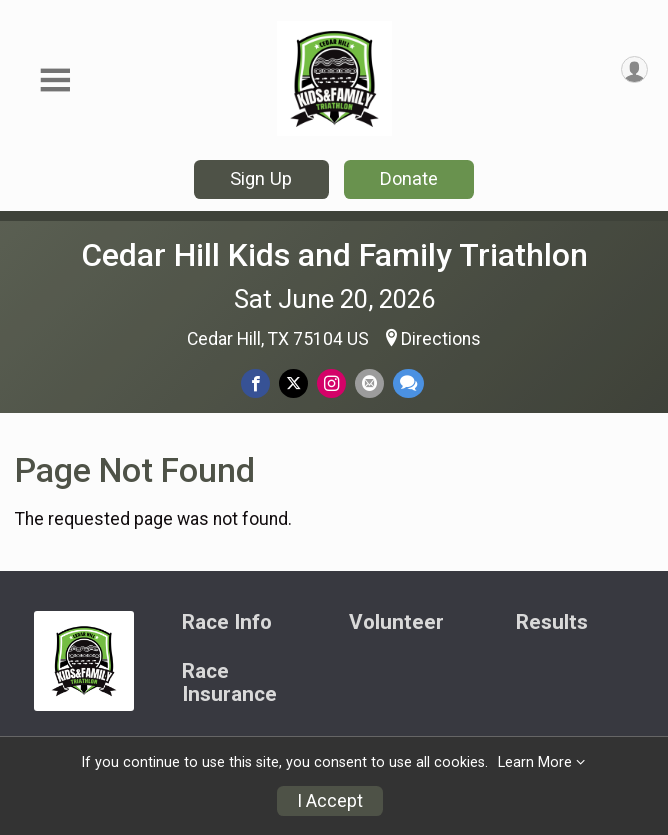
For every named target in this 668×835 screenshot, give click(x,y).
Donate (409, 178)
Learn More (535, 762)
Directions (441, 339)
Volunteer (396, 622)
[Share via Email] (369, 383)
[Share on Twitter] (293, 383)
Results (552, 622)
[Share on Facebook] (255, 383)
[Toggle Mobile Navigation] (55, 80)
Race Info (227, 622)
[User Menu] (634, 69)
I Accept (330, 801)
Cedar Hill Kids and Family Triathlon (334, 255)
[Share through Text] (408, 383)
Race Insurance (229, 683)
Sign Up (261, 178)
